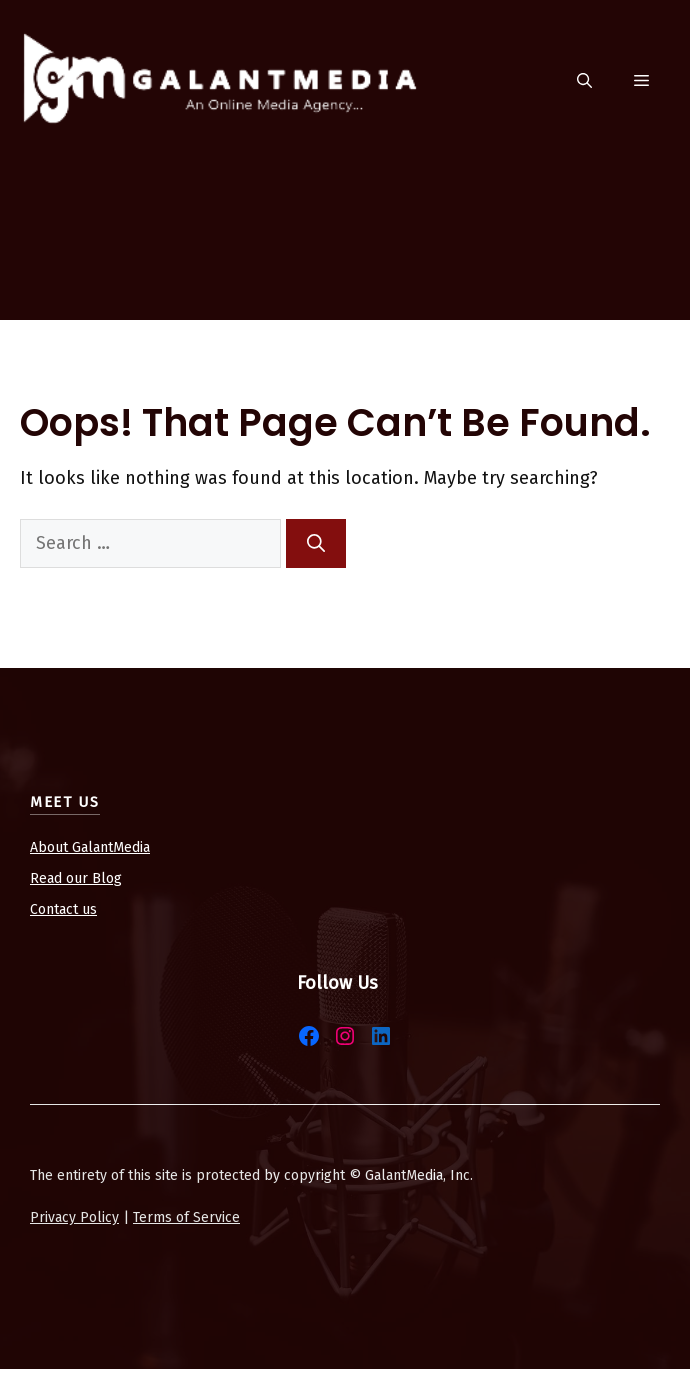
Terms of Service (186, 1217)
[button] (584, 81)
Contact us (63, 909)
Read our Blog (76, 878)
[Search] (316, 543)
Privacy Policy (74, 1217)
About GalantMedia (90, 847)
